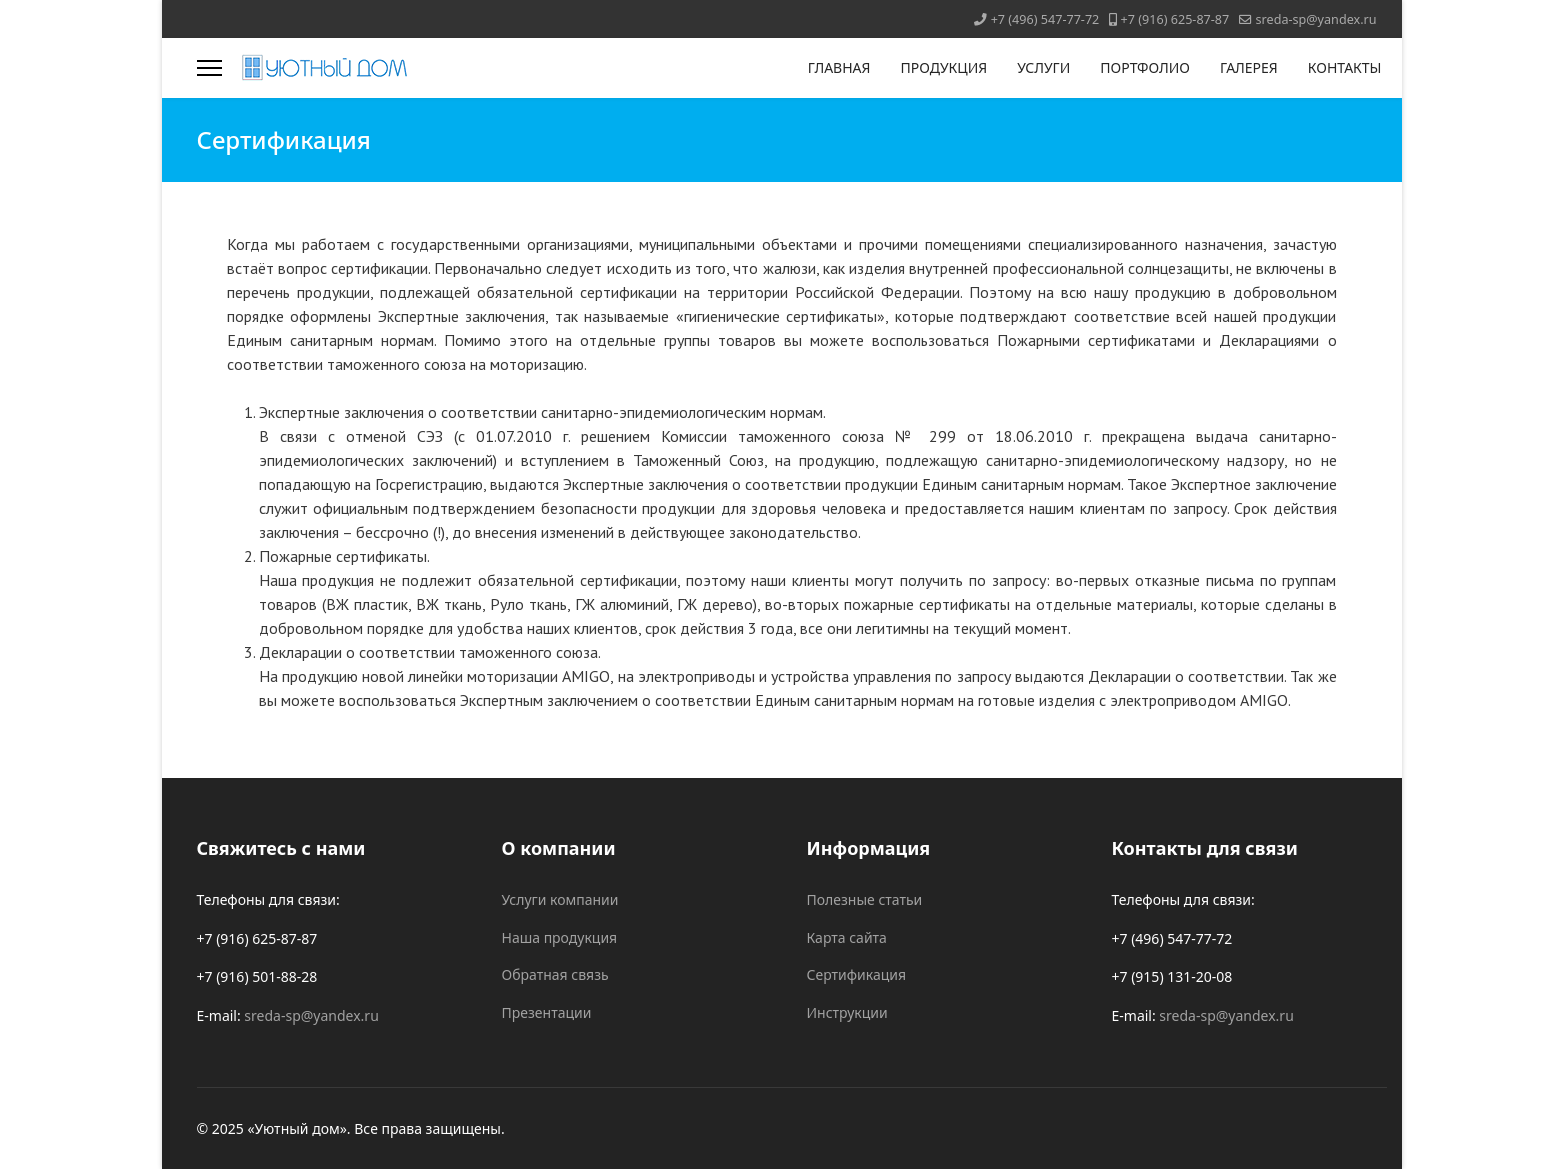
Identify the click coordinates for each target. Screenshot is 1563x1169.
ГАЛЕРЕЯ (1249, 67)
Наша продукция (560, 937)
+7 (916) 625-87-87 (1175, 19)
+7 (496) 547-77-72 (1045, 19)
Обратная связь (555, 974)
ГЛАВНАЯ (839, 67)
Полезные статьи (865, 899)
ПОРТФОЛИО (1145, 67)
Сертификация (857, 974)
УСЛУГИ (1043, 67)
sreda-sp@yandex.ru (1316, 19)
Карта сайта (847, 937)
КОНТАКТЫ (1345, 67)
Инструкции (847, 1012)
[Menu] (209, 68)
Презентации (547, 1012)
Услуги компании (560, 899)
